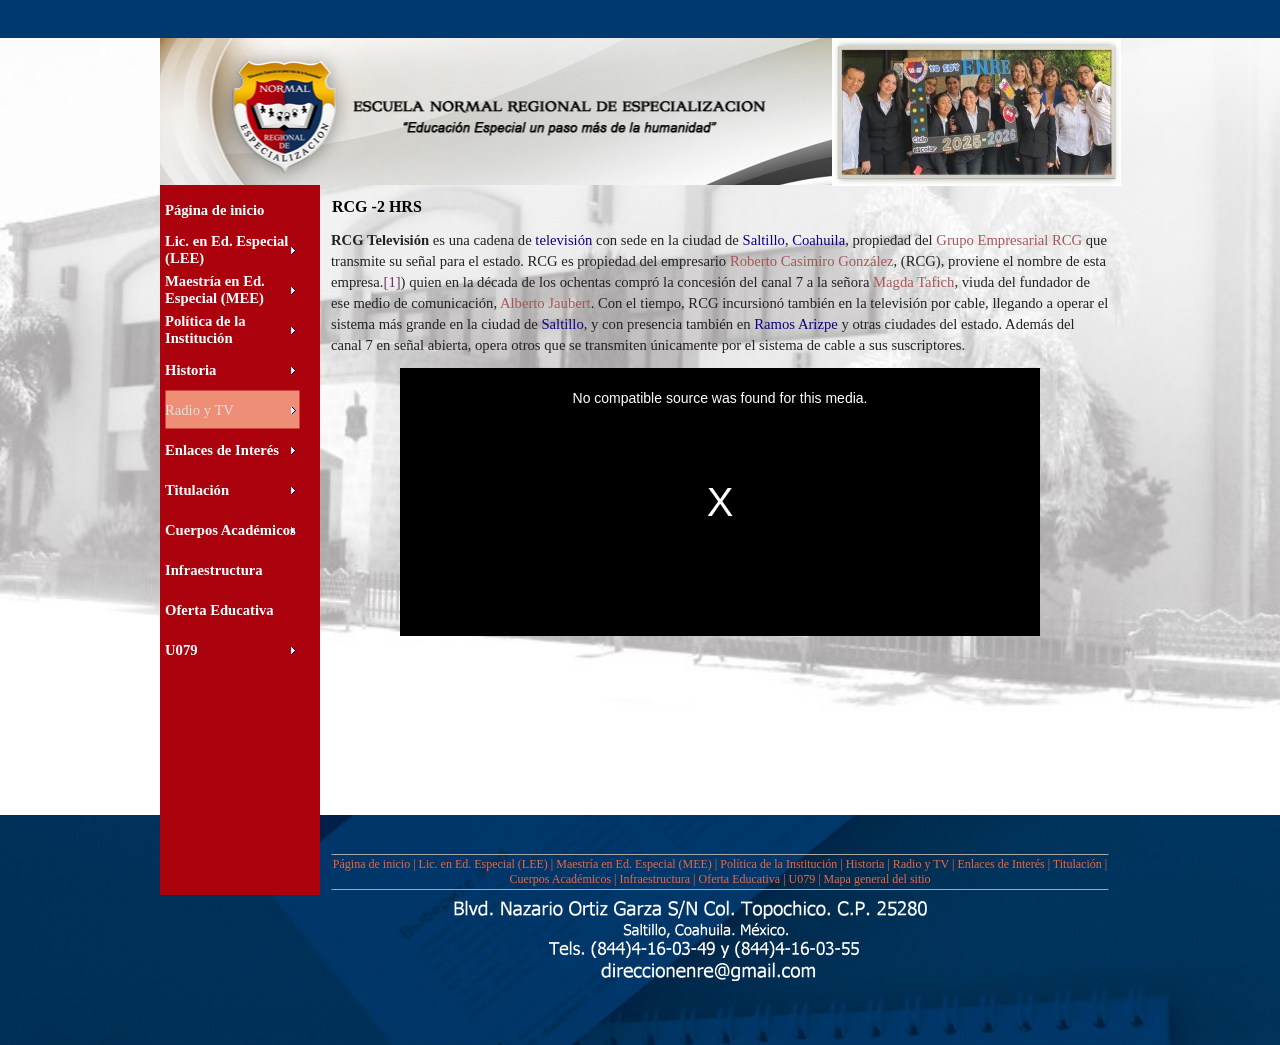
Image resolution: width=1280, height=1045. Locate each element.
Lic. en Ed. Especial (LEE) (483, 864)
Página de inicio (371, 864)
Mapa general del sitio (877, 879)
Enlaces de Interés (1000, 864)
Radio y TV (921, 864)
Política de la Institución (778, 864)
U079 (802, 879)
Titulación (1077, 864)
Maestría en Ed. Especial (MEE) (634, 864)
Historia (865, 864)
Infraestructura (654, 879)
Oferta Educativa (740, 879)
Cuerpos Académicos (560, 879)
